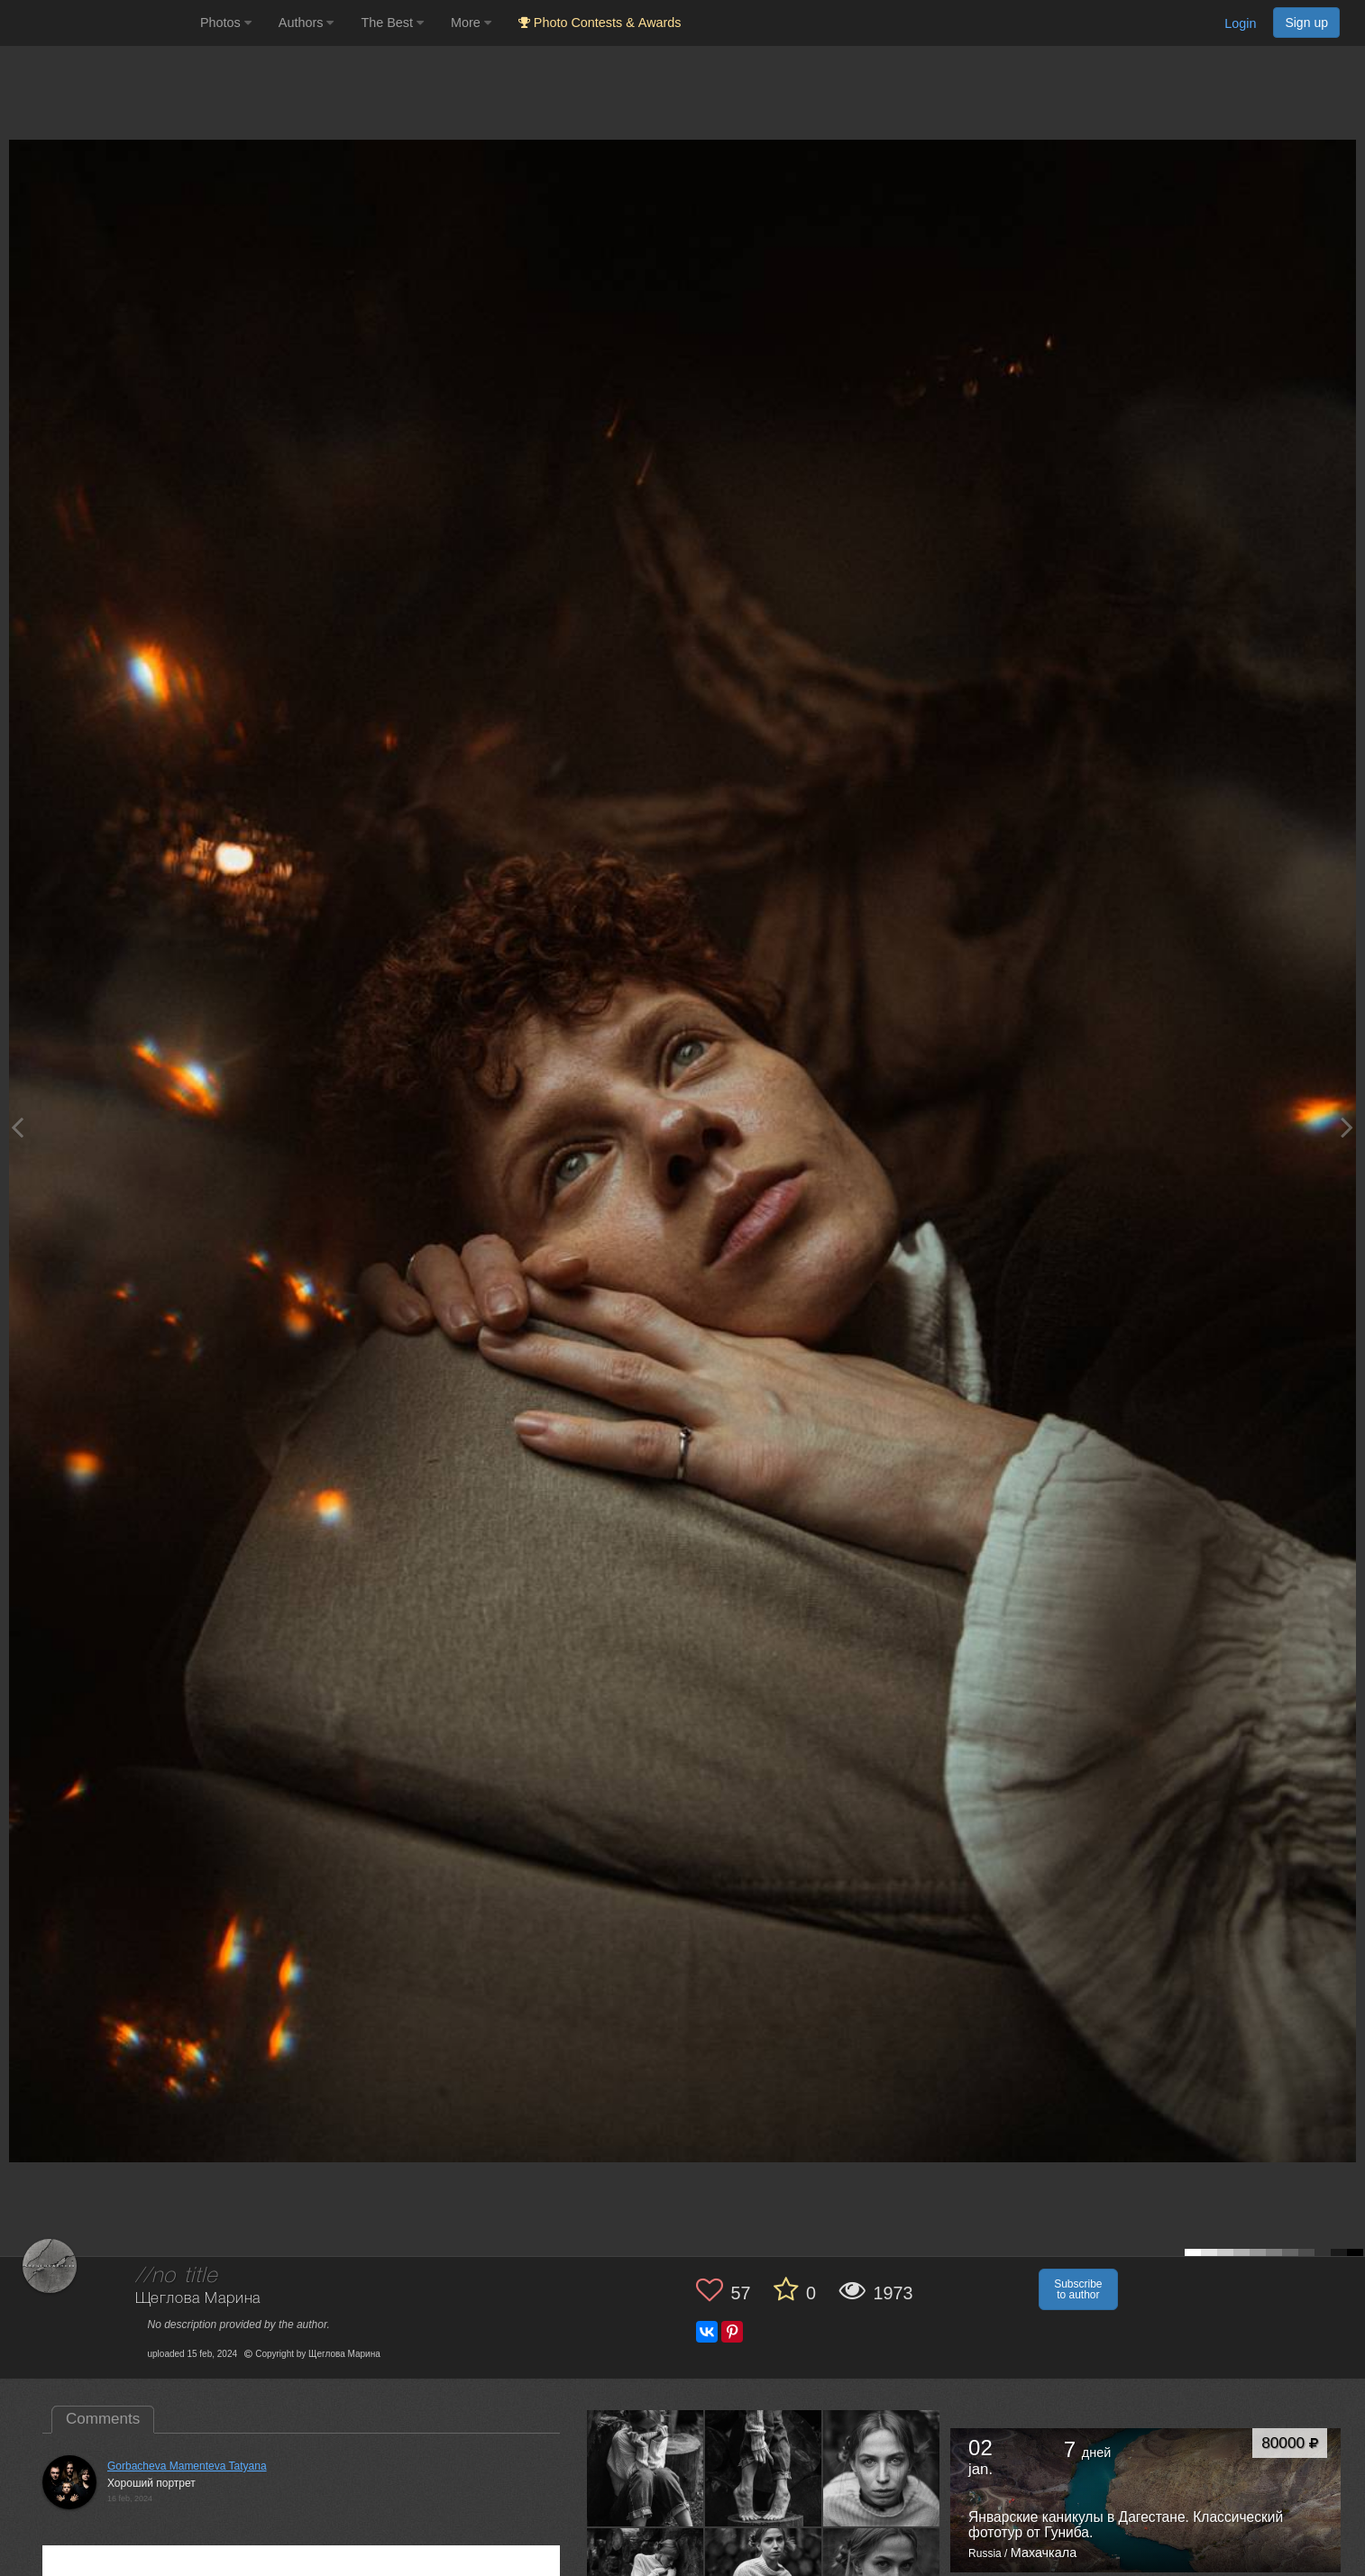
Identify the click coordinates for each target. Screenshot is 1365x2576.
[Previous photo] (17, 1127)
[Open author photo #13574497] (881, 2468)
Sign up (1306, 22)
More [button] (471, 22)
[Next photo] (1347, 1127)
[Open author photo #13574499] (645, 2468)
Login (1240, 23)
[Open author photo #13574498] (763, 2468)
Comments (103, 2418)
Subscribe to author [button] (1078, 2289)
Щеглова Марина (198, 2299)
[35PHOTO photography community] (98, 23)
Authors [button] (306, 22)
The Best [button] (392, 22)
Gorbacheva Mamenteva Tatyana (187, 2466)
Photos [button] (226, 22)
